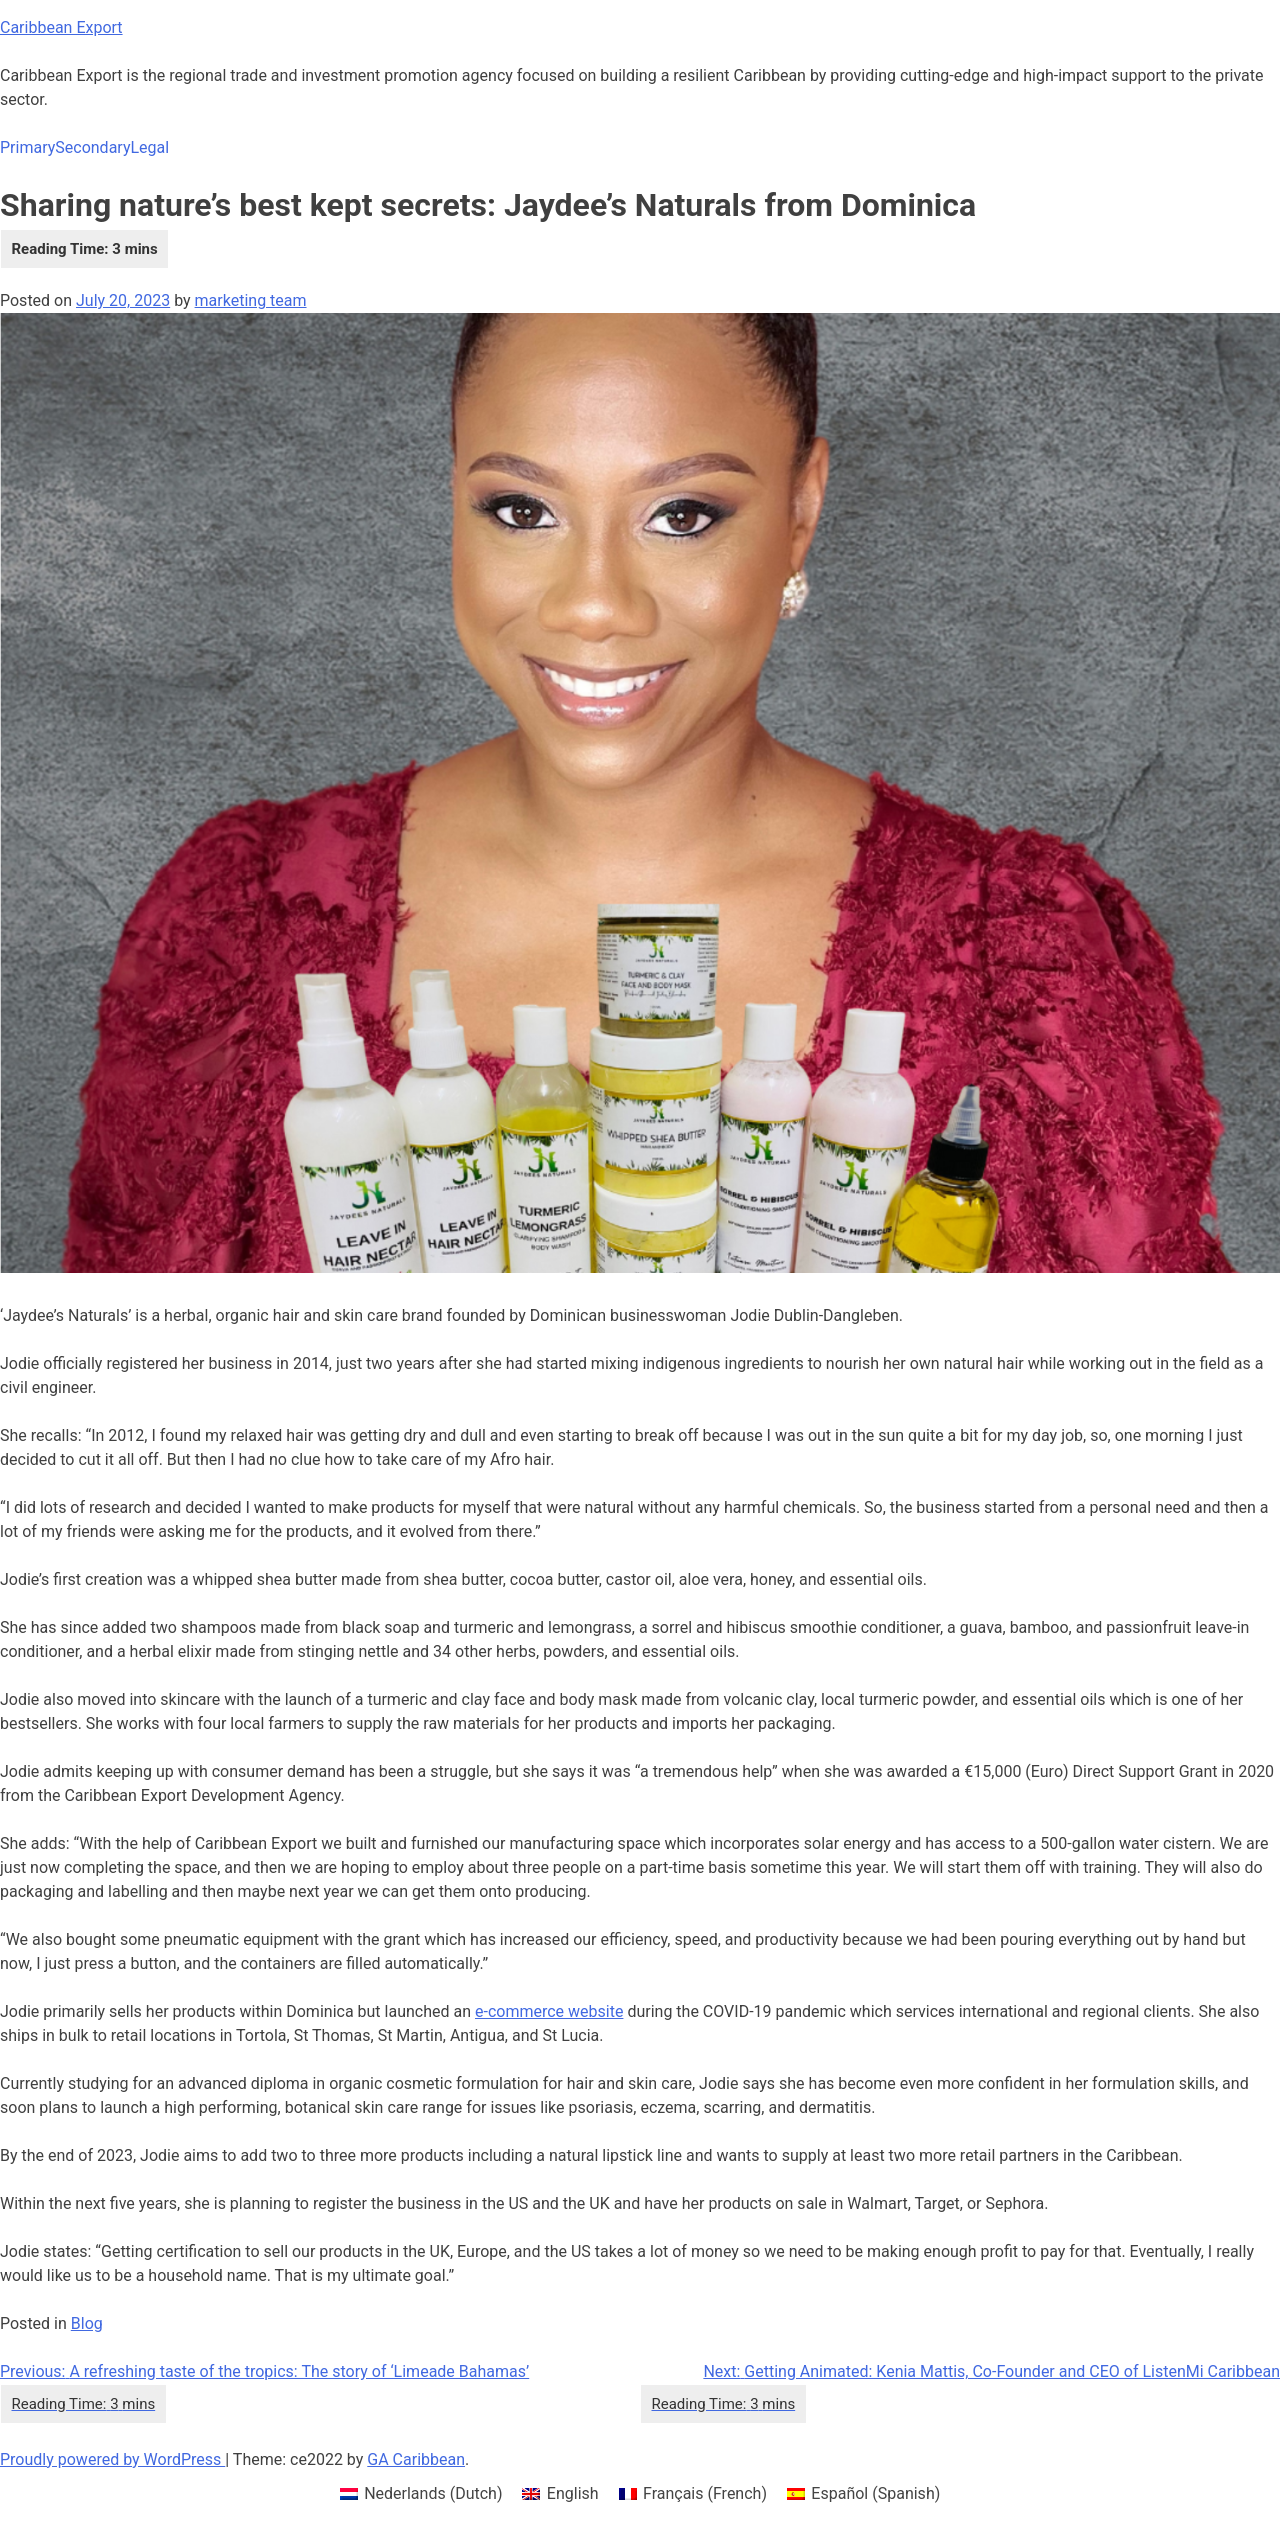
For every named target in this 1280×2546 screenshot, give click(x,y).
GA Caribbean (416, 2459)
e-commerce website (549, 2011)
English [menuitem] (573, 2493)
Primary (27, 147)
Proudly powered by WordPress (112, 2459)
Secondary (92, 147)
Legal (149, 147)
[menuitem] (421, 2494)
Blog (87, 2323)
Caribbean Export (61, 27)
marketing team (251, 300)
